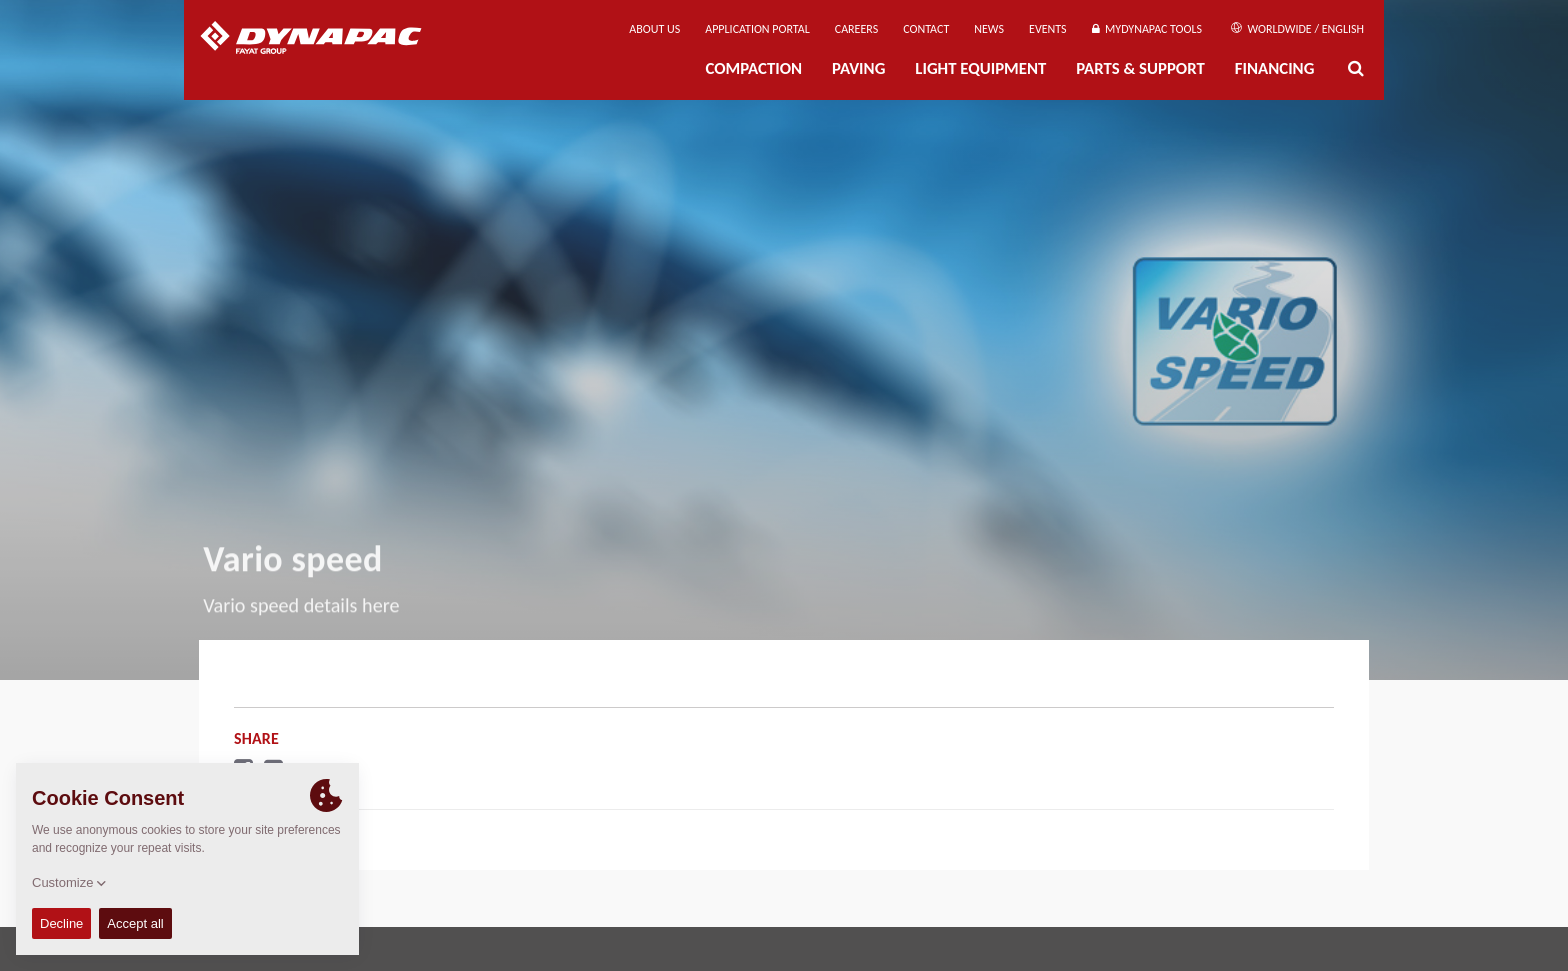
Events (1048, 29)
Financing (1275, 68)
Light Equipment (980, 68)
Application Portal (757, 29)
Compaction (753, 68)
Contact (926, 29)
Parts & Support (1140, 68)
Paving (858, 68)
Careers (856, 29)
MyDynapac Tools (1147, 29)
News (989, 29)
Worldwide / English (1297, 29)
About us (654, 29)
